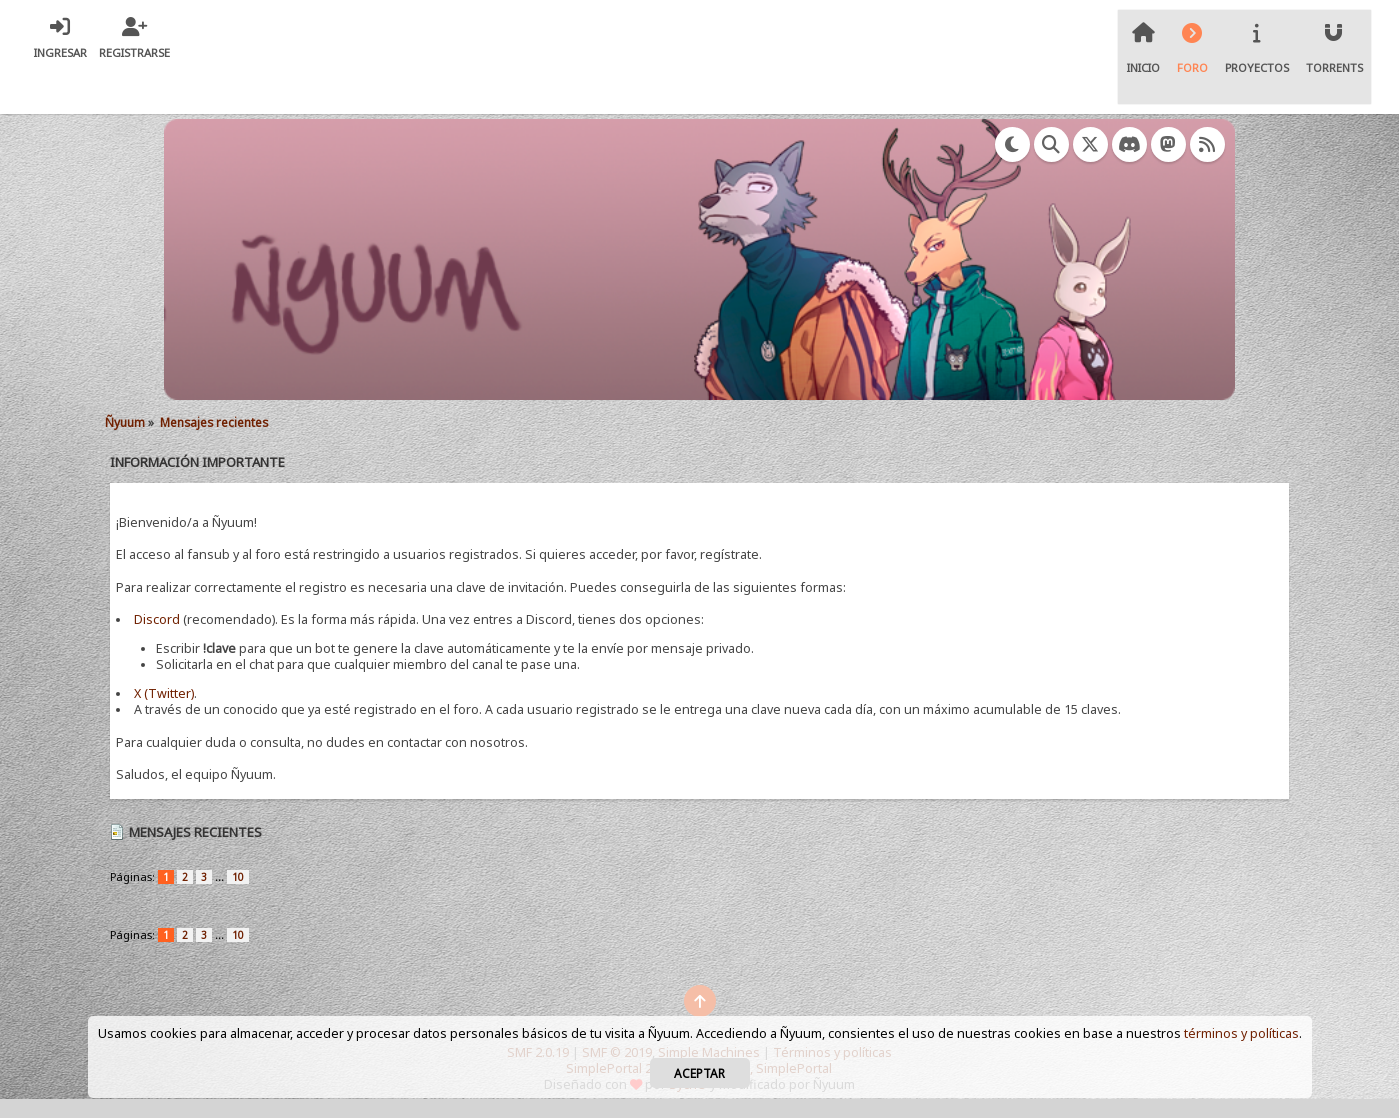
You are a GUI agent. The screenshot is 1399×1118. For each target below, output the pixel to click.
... (221, 876)
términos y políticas (1241, 1033)
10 (238, 877)
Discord (157, 619)
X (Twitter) (164, 693)
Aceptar (699, 1073)
